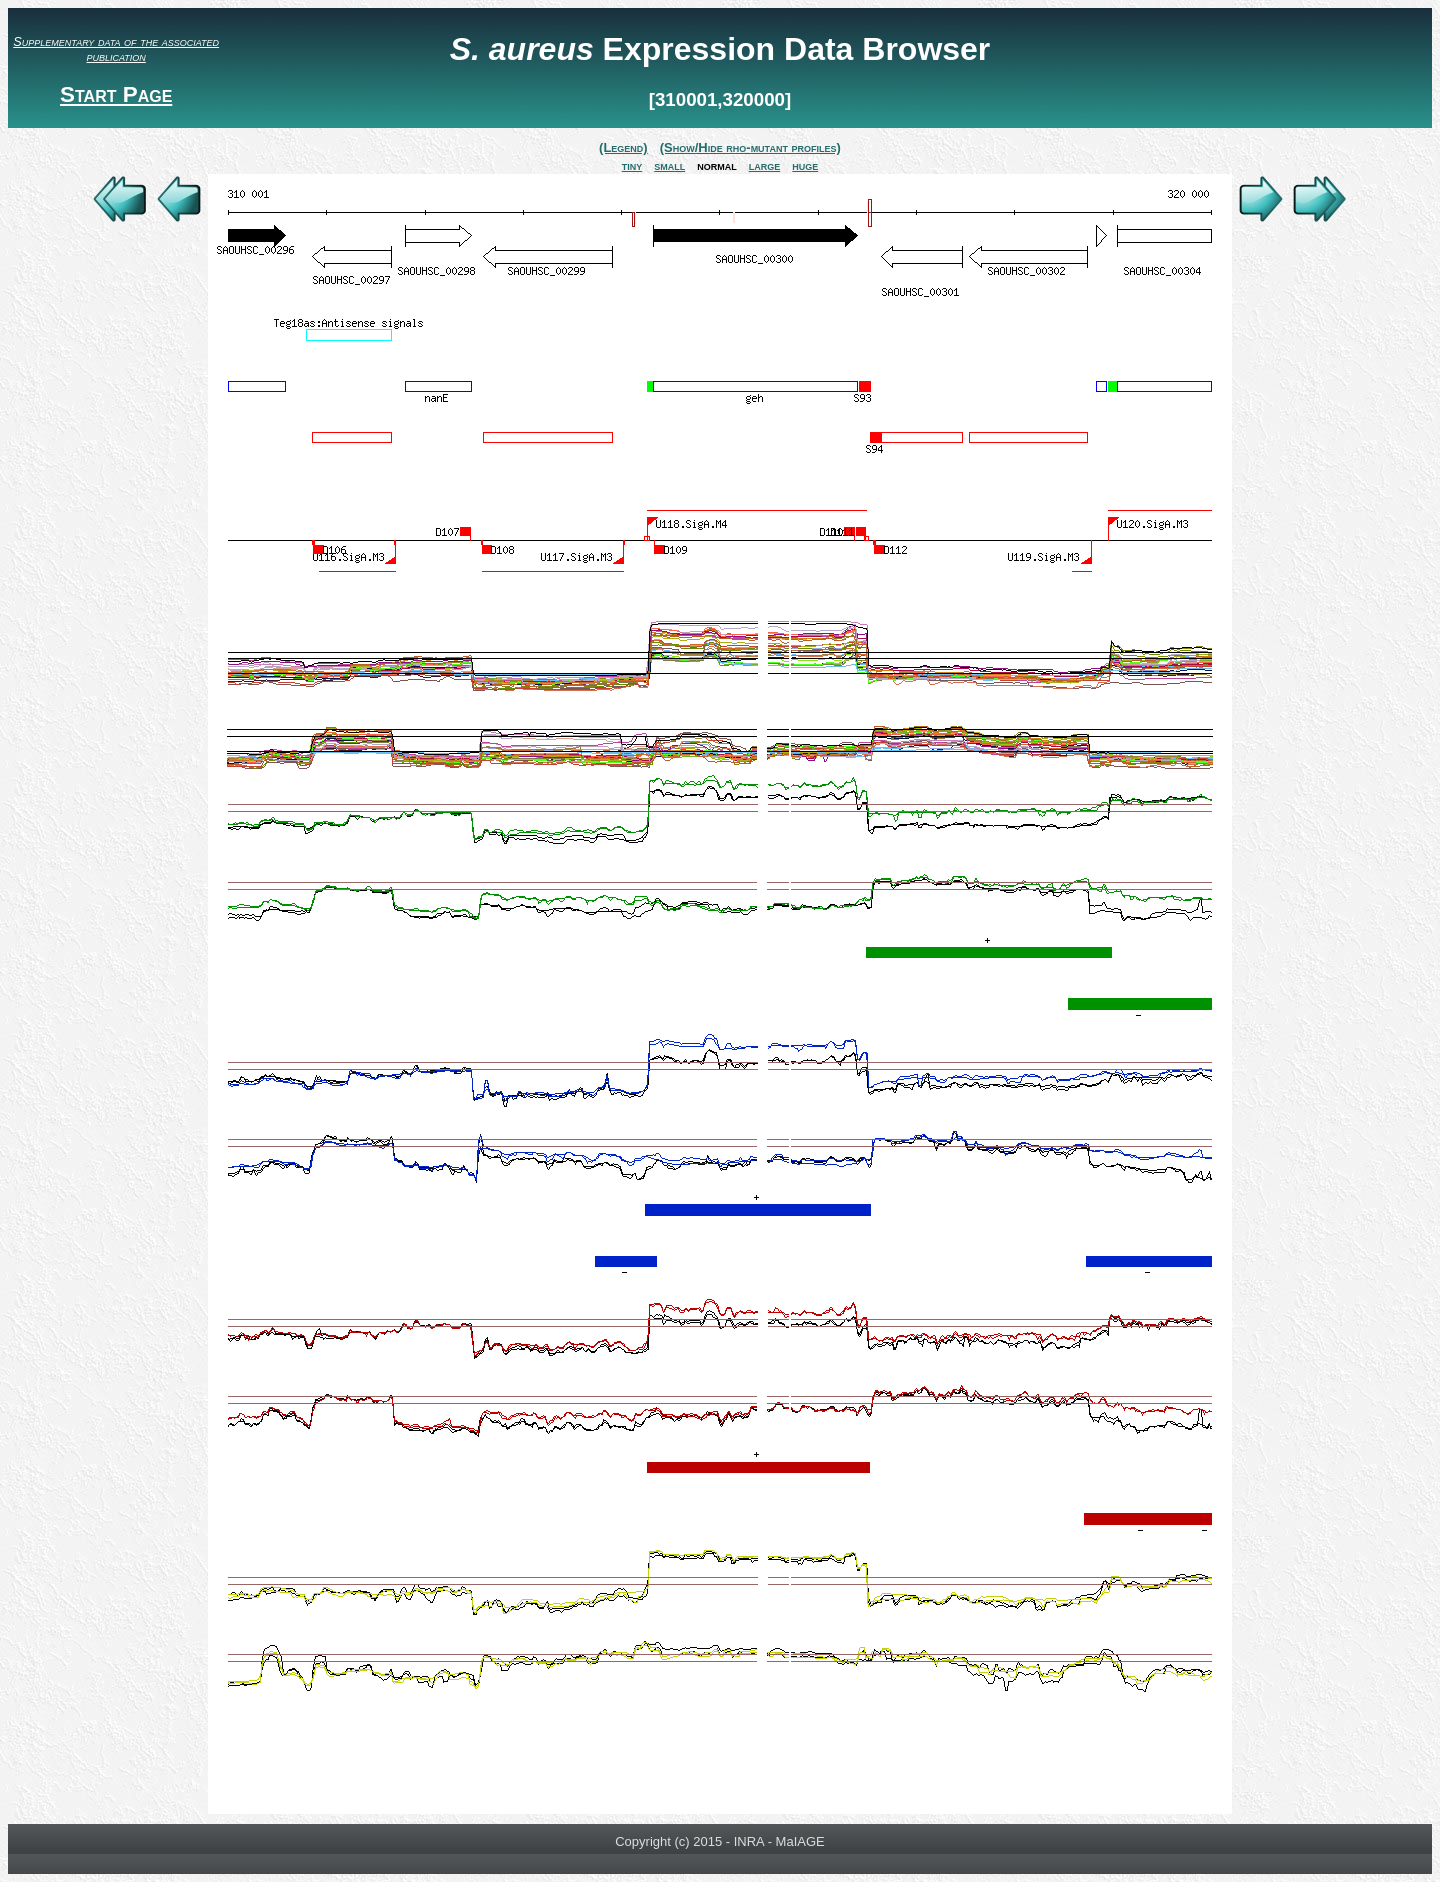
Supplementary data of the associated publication (116, 49)
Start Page (116, 94)
